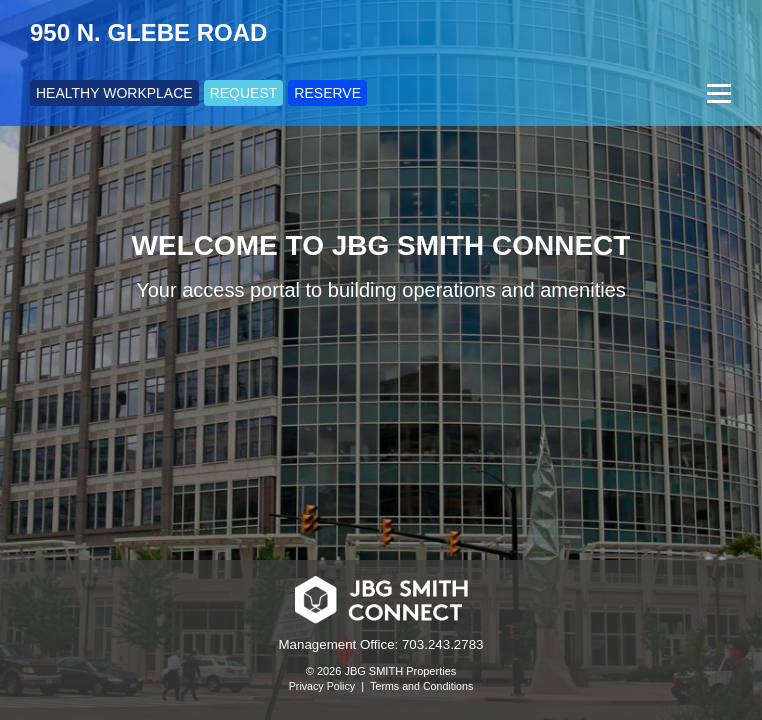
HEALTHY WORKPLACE (114, 93)
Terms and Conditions (421, 686)
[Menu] (716, 93)
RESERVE (327, 93)
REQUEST (244, 93)
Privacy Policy (322, 686)
